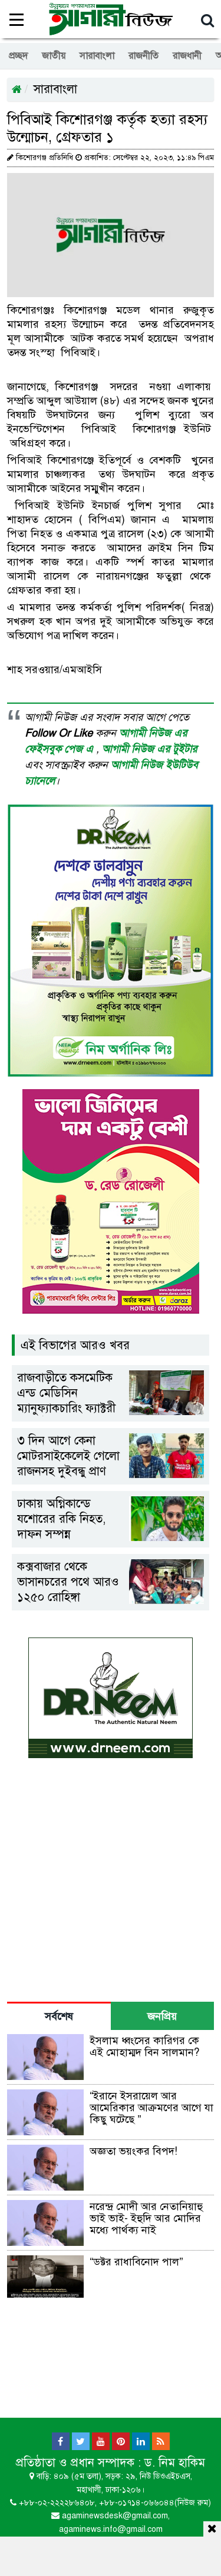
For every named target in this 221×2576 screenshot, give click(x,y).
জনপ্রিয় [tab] (162, 2016)
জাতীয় (53, 56)
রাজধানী (187, 56)
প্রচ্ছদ (18, 56)
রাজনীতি (143, 56)
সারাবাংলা (97, 56)
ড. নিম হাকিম (174, 2462)
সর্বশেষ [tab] (59, 2016)
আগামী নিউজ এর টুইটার (149, 749)
